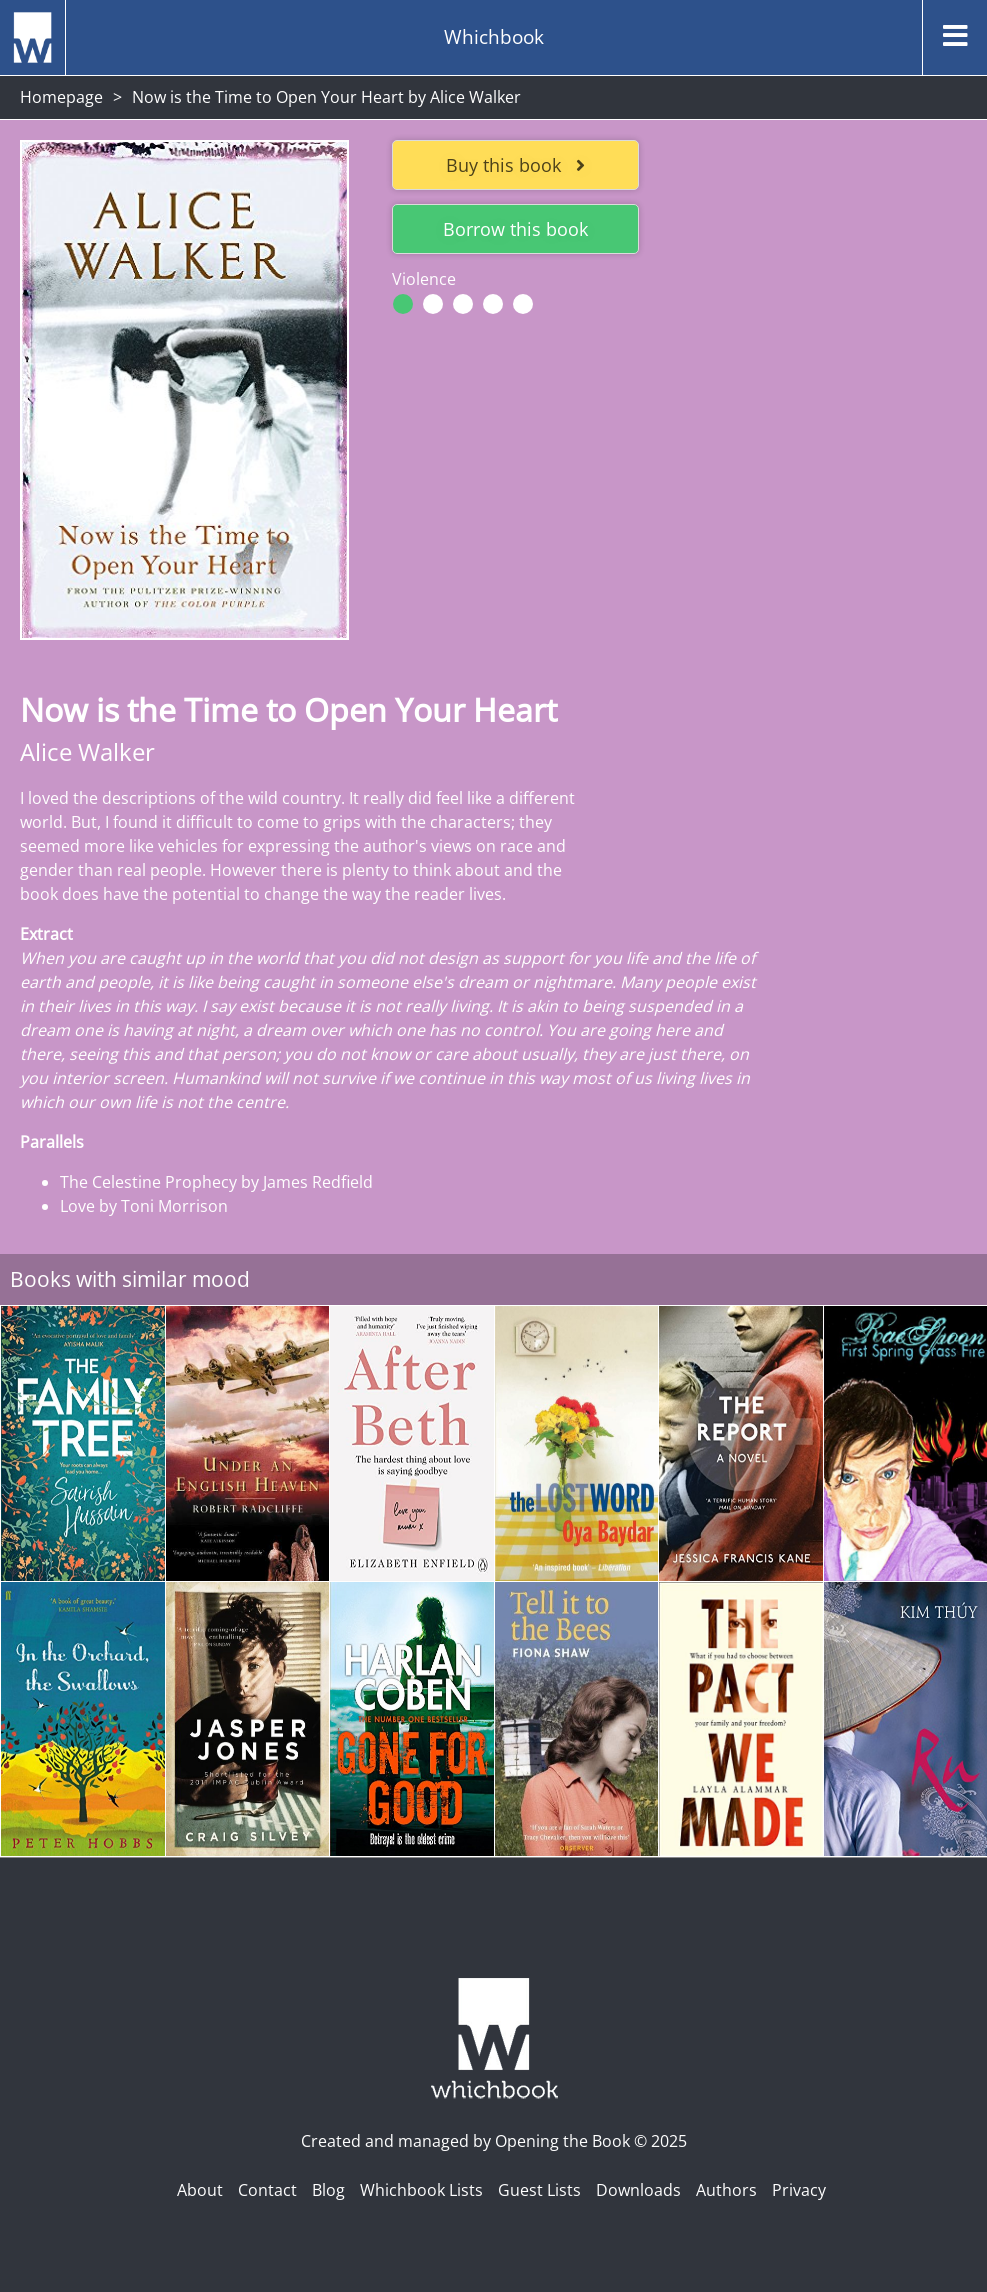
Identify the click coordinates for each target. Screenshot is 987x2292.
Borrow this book (515, 229)
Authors (726, 2190)
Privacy (799, 2190)
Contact (267, 2190)
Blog (328, 2190)
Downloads (638, 2190)
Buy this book (515, 165)
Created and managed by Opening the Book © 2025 (494, 2141)
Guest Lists (539, 2190)
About (200, 2190)
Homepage (61, 97)
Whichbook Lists (421, 2190)
